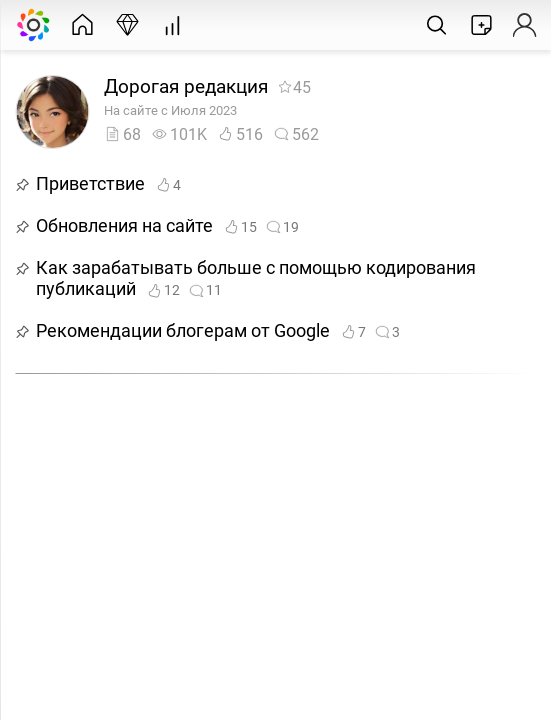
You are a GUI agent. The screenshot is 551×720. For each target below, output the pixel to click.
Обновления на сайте (124, 226)
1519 (261, 227)
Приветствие (90, 184)
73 (370, 332)
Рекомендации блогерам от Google (183, 331)
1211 (184, 290)
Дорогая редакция (186, 86)
